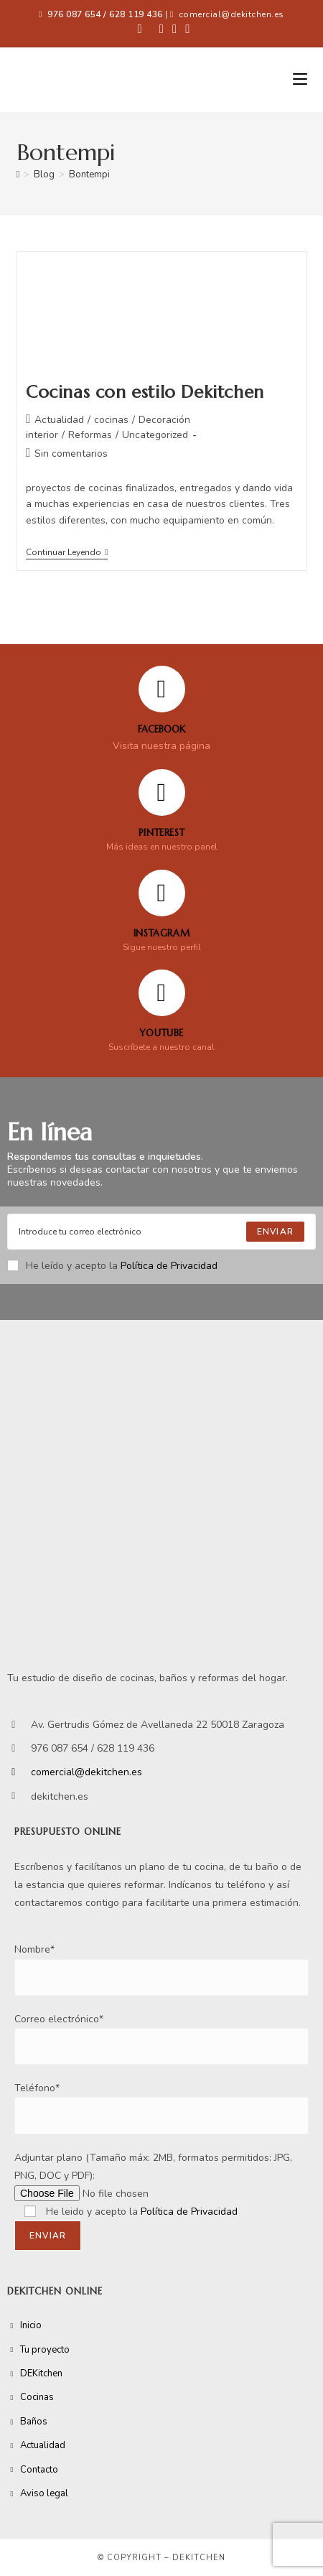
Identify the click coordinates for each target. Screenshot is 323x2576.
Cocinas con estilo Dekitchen (145, 392)
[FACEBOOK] (162, 689)
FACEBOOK (161, 729)
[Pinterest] (162, 792)
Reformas (90, 435)
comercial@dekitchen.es (231, 14)
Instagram (161, 933)
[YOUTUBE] (162, 993)
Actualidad (59, 420)
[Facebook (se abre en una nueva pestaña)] (140, 29)
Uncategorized (155, 435)
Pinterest (161, 833)
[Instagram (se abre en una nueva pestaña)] (174, 29)
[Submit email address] (275, 1231)
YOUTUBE (161, 1033)
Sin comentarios (71, 453)
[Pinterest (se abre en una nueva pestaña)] (161, 29)
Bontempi (89, 174)
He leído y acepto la (112, 1266)
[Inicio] (18, 174)
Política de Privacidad (169, 1266)
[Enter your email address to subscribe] (161, 1232)
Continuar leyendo (67, 552)
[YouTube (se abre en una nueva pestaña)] (185, 29)
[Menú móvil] (300, 79)
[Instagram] (162, 893)
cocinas (111, 420)
